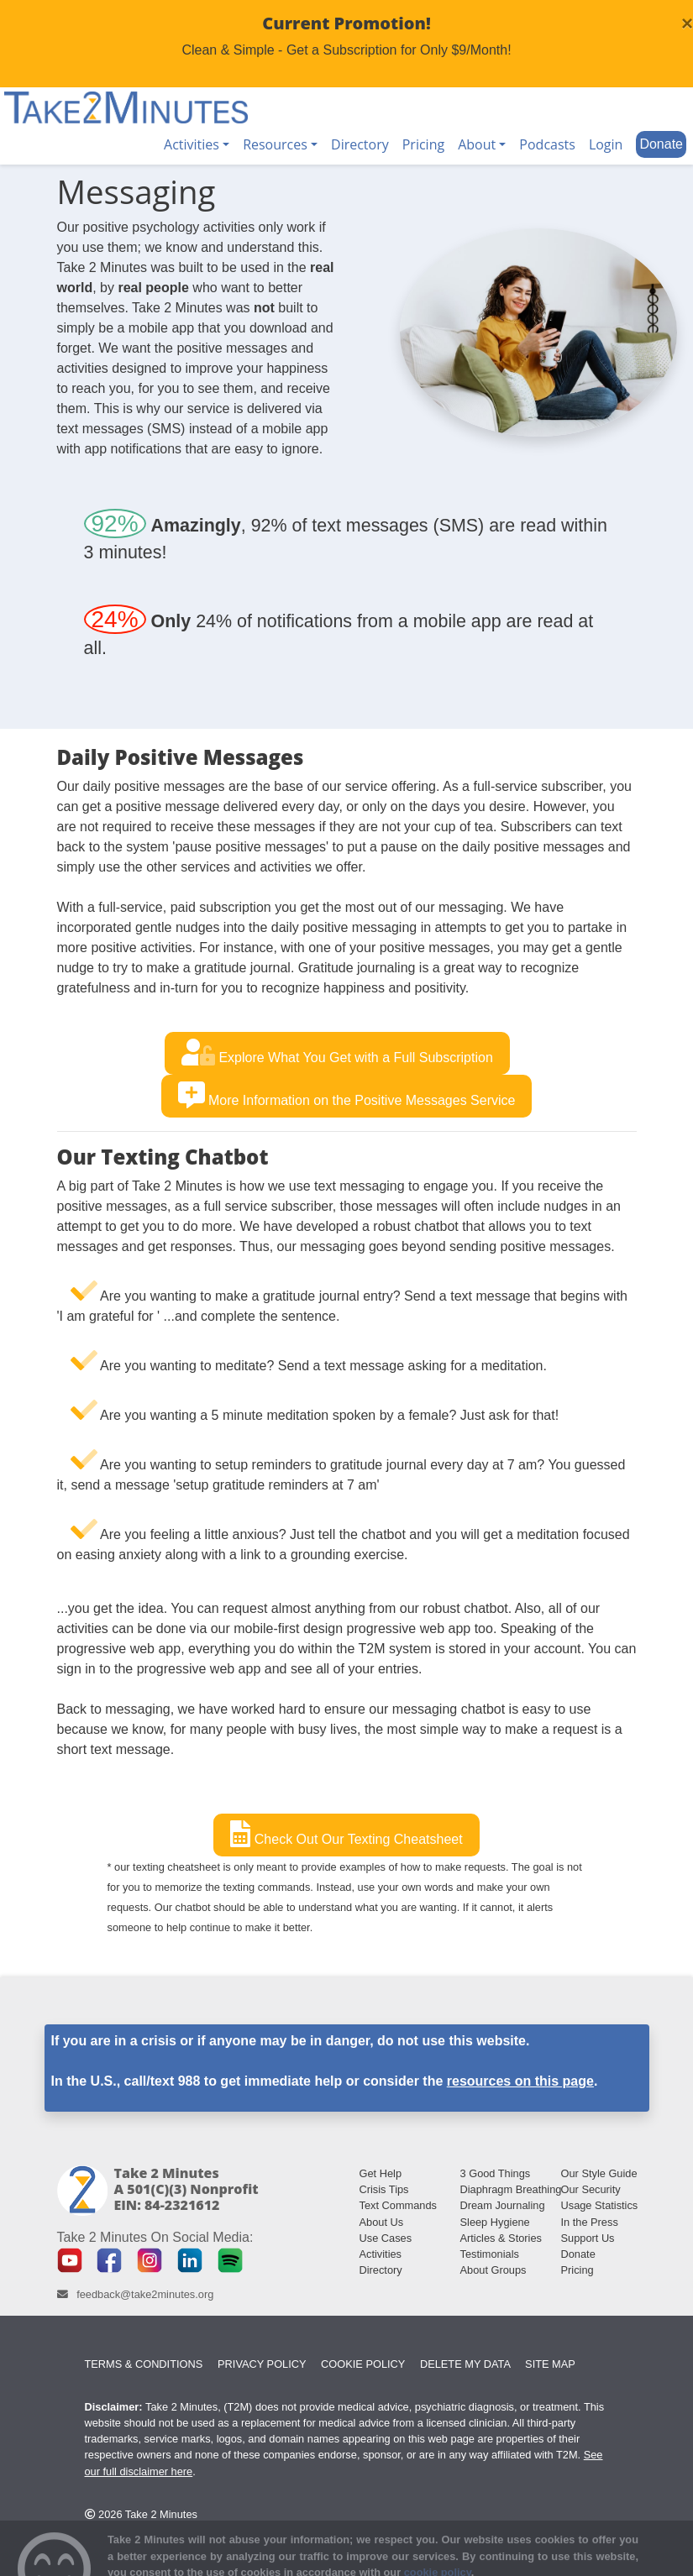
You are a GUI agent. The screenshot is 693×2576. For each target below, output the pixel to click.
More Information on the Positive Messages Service (347, 1094)
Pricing (423, 144)
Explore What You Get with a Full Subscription (337, 1052)
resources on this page (520, 2081)
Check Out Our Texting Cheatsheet (346, 1833)
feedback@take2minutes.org (144, 2294)
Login (606, 144)
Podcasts (547, 144)
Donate (661, 144)
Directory (360, 144)
